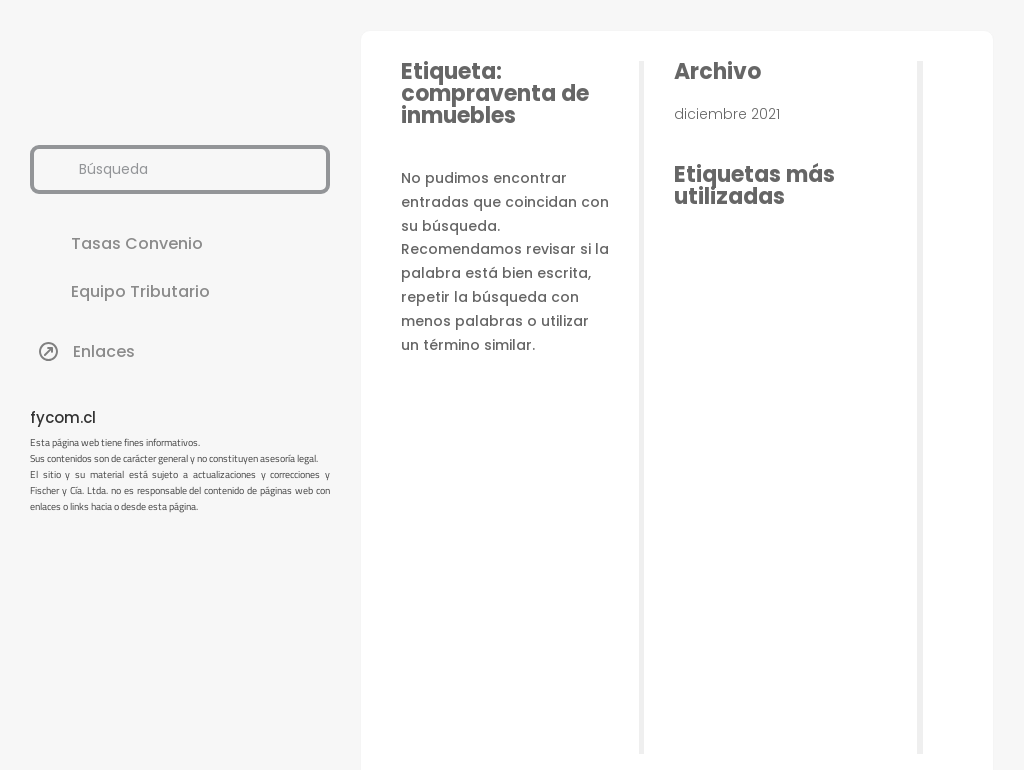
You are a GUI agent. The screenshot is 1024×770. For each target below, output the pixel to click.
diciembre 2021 (727, 114)
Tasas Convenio (137, 243)
